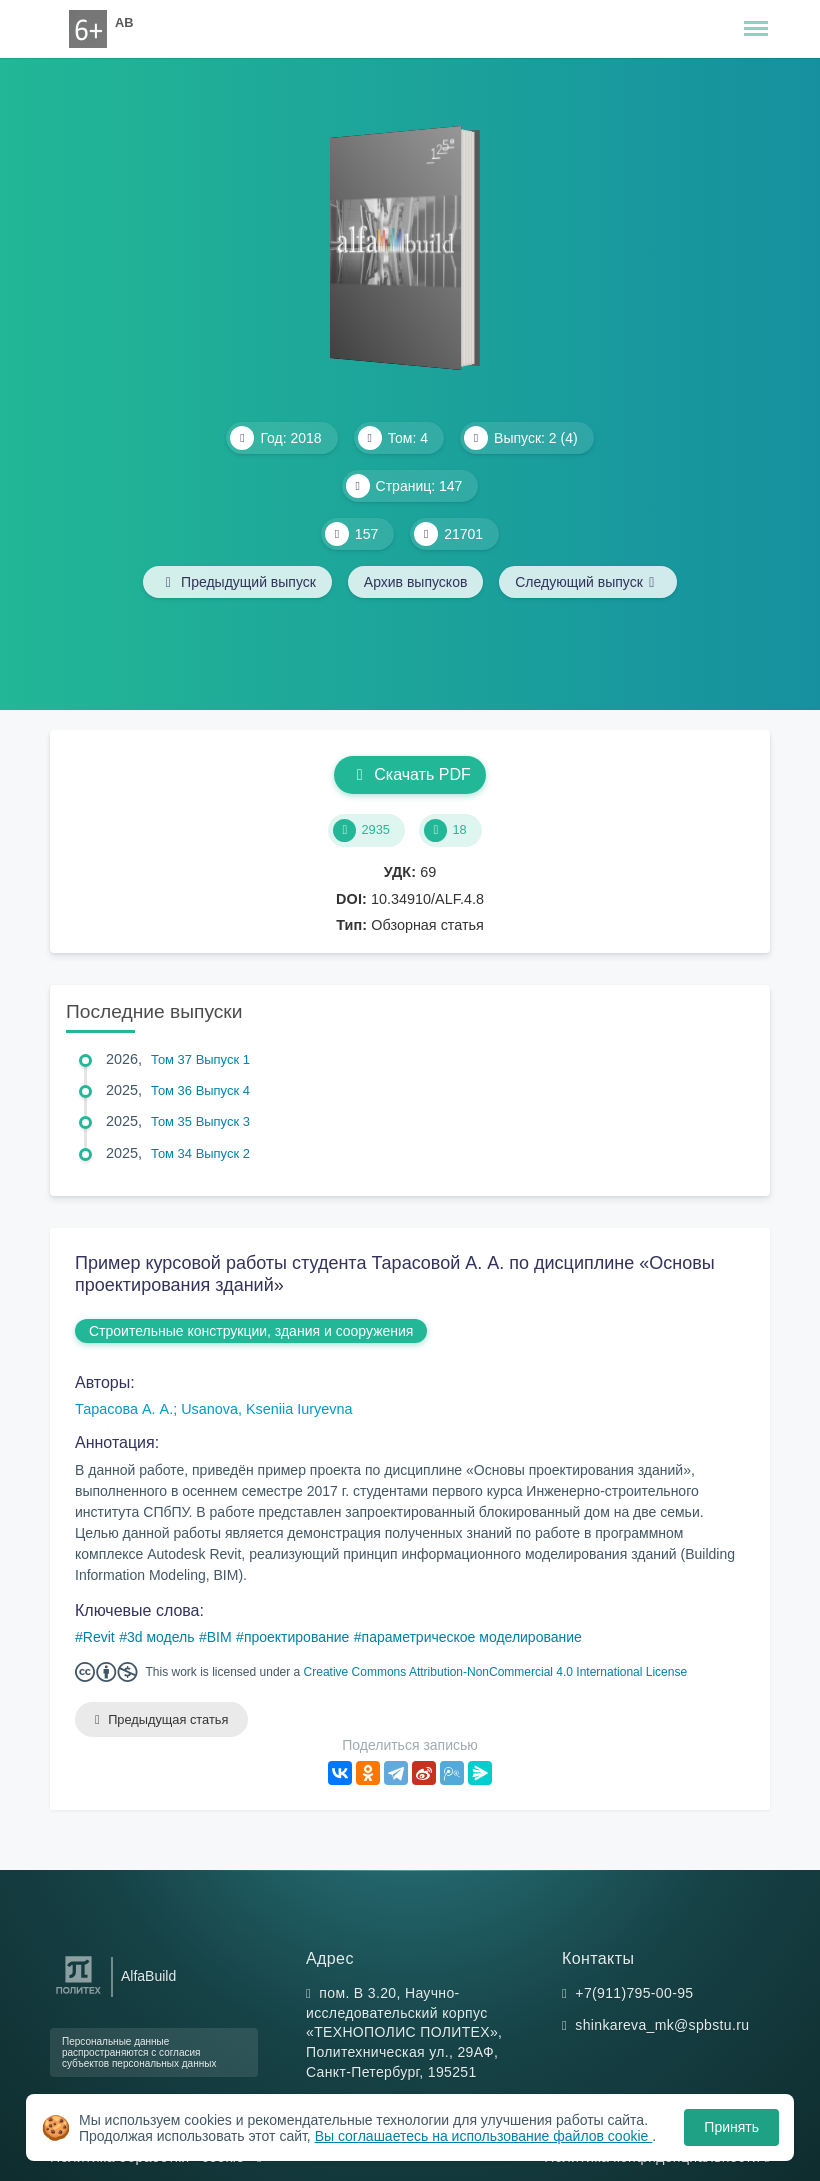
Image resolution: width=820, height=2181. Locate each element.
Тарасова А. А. (124, 1409)
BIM (219, 1637)
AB (124, 22)
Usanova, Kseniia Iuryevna (266, 1409)
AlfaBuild (148, 1976)
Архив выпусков (416, 582)
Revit (99, 1637)
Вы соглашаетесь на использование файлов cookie (484, 2136)
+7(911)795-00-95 (634, 1993)
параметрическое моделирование (472, 1637)
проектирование (296, 1637)
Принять (731, 2127)
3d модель (161, 1637)
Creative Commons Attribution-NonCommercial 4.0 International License (496, 1672)
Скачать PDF (409, 774)
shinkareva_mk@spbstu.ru (662, 2025)
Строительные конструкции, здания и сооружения (251, 1331)
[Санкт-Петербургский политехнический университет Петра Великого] (78, 1994)
